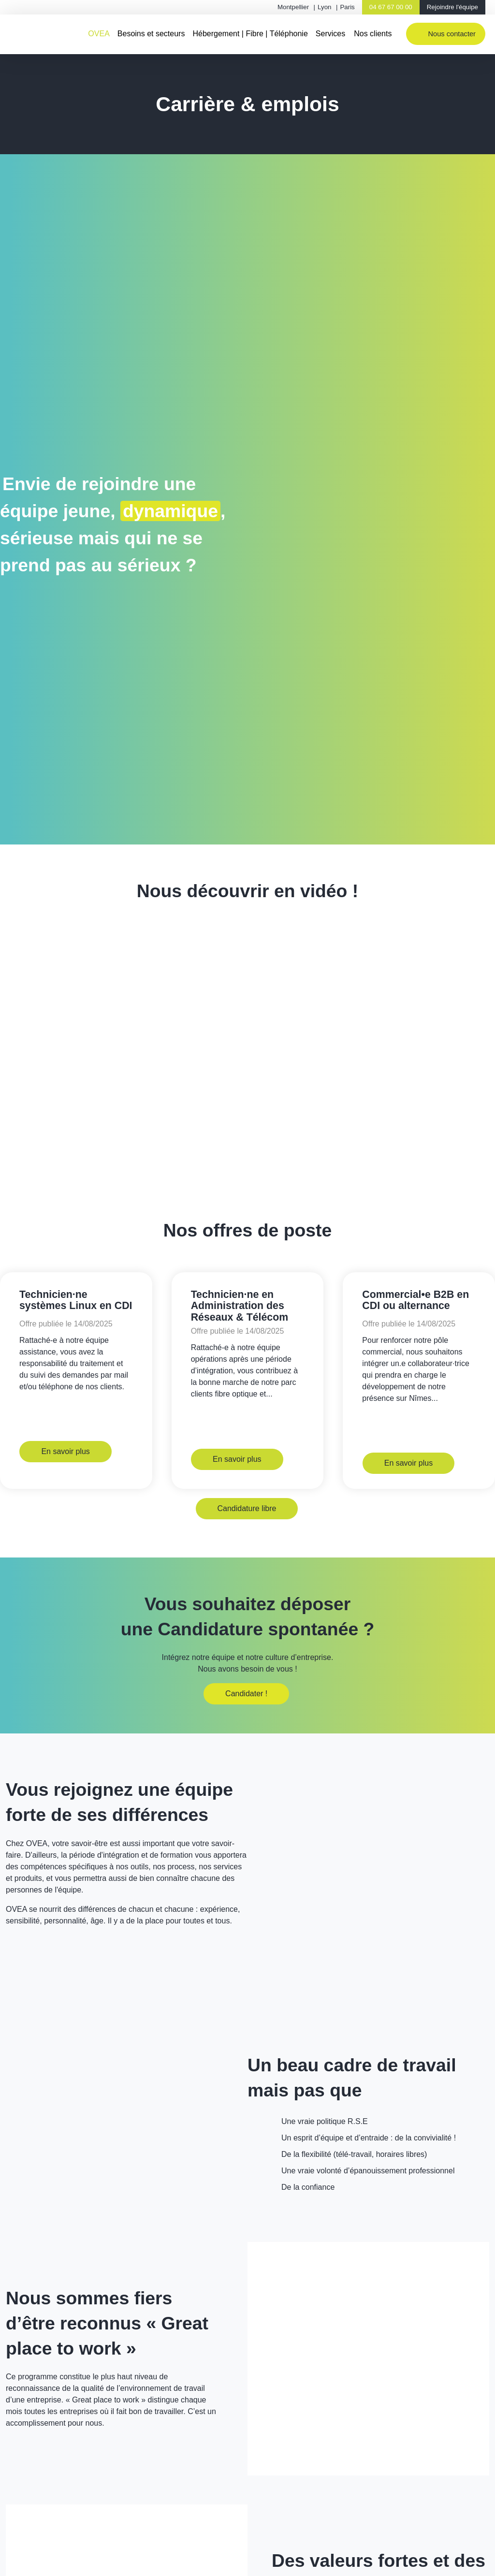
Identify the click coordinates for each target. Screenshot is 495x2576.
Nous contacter (452, 34)
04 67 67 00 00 (390, 7)
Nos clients (373, 33)
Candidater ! (246, 1703)
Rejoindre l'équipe (452, 7)
